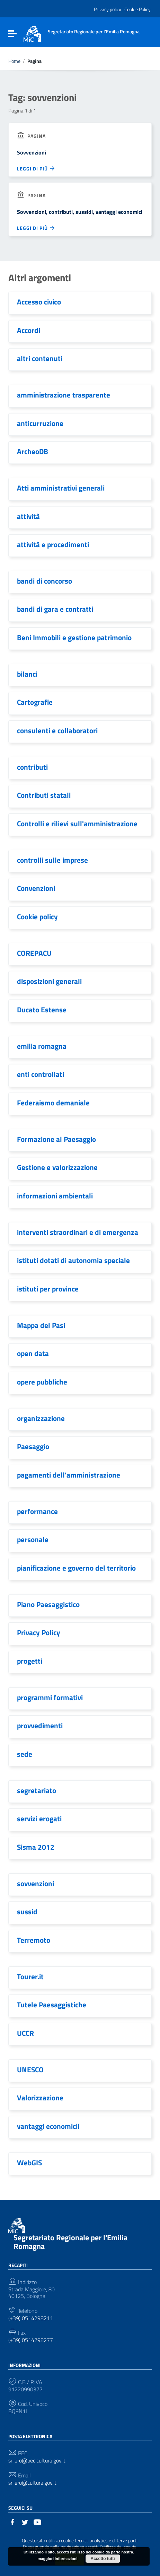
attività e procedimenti (53, 544)
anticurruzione (40, 423)
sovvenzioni (35, 1883)
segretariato (36, 1790)
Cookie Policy (137, 9)
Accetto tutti (103, 2558)
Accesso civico (39, 301)
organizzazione (41, 1418)
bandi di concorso (44, 580)
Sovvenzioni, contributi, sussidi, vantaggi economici (79, 212)
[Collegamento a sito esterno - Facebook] (12, 2521)
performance (37, 1511)
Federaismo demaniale (53, 1102)
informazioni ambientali (55, 1195)
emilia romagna (41, 1046)
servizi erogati (39, 1818)
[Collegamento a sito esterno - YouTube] (37, 2521)
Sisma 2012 (35, 1846)
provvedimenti (40, 1725)
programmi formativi (50, 1697)
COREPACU (34, 953)
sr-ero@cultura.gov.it (32, 2482)
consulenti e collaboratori (57, 730)
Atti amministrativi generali (61, 487)
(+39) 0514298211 (30, 2318)
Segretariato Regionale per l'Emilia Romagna (70, 2242)
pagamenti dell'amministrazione (68, 1474)
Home (14, 61)
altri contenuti (39, 358)
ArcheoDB (32, 451)
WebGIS (29, 2162)
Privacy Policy (38, 1632)
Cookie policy (37, 916)
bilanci (27, 673)
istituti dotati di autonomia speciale (73, 1260)
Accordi (28, 330)
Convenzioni (36, 888)
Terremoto (33, 1940)
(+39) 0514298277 (30, 2340)
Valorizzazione (40, 2097)
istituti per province (48, 1288)
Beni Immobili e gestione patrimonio (74, 637)
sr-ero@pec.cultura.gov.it (36, 2460)
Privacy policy (107, 9)
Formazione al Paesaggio (56, 1139)
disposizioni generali (49, 981)
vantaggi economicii (48, 2126)
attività (28, 516)
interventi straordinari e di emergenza (77, 1232)
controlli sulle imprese (52, 859)
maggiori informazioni (58, 2559)
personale (32, 1539)
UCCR (25, 2033)
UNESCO (30, 2069)
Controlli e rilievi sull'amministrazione (77, 823)
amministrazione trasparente (63, 394)
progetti (29, 1660)
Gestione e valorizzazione (57, 1167)
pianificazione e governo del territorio (76, 1567)
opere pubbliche (42, 1381)
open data (33, 1353)
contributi (32, 766)
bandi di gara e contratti (55, 608)
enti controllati (40, 1074)
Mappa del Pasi (41, 1325)
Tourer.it (30, 1976)
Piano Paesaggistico (48, 1604)
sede (24, 1753)
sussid (27, 1911)
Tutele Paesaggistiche (51, 2004)
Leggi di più (36, 168)
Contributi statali (44, 795)
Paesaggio (33, 1446)
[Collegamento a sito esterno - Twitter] (25, 2521)
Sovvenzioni (31, 152)
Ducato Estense (41, 1009)
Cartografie (35, 702)
